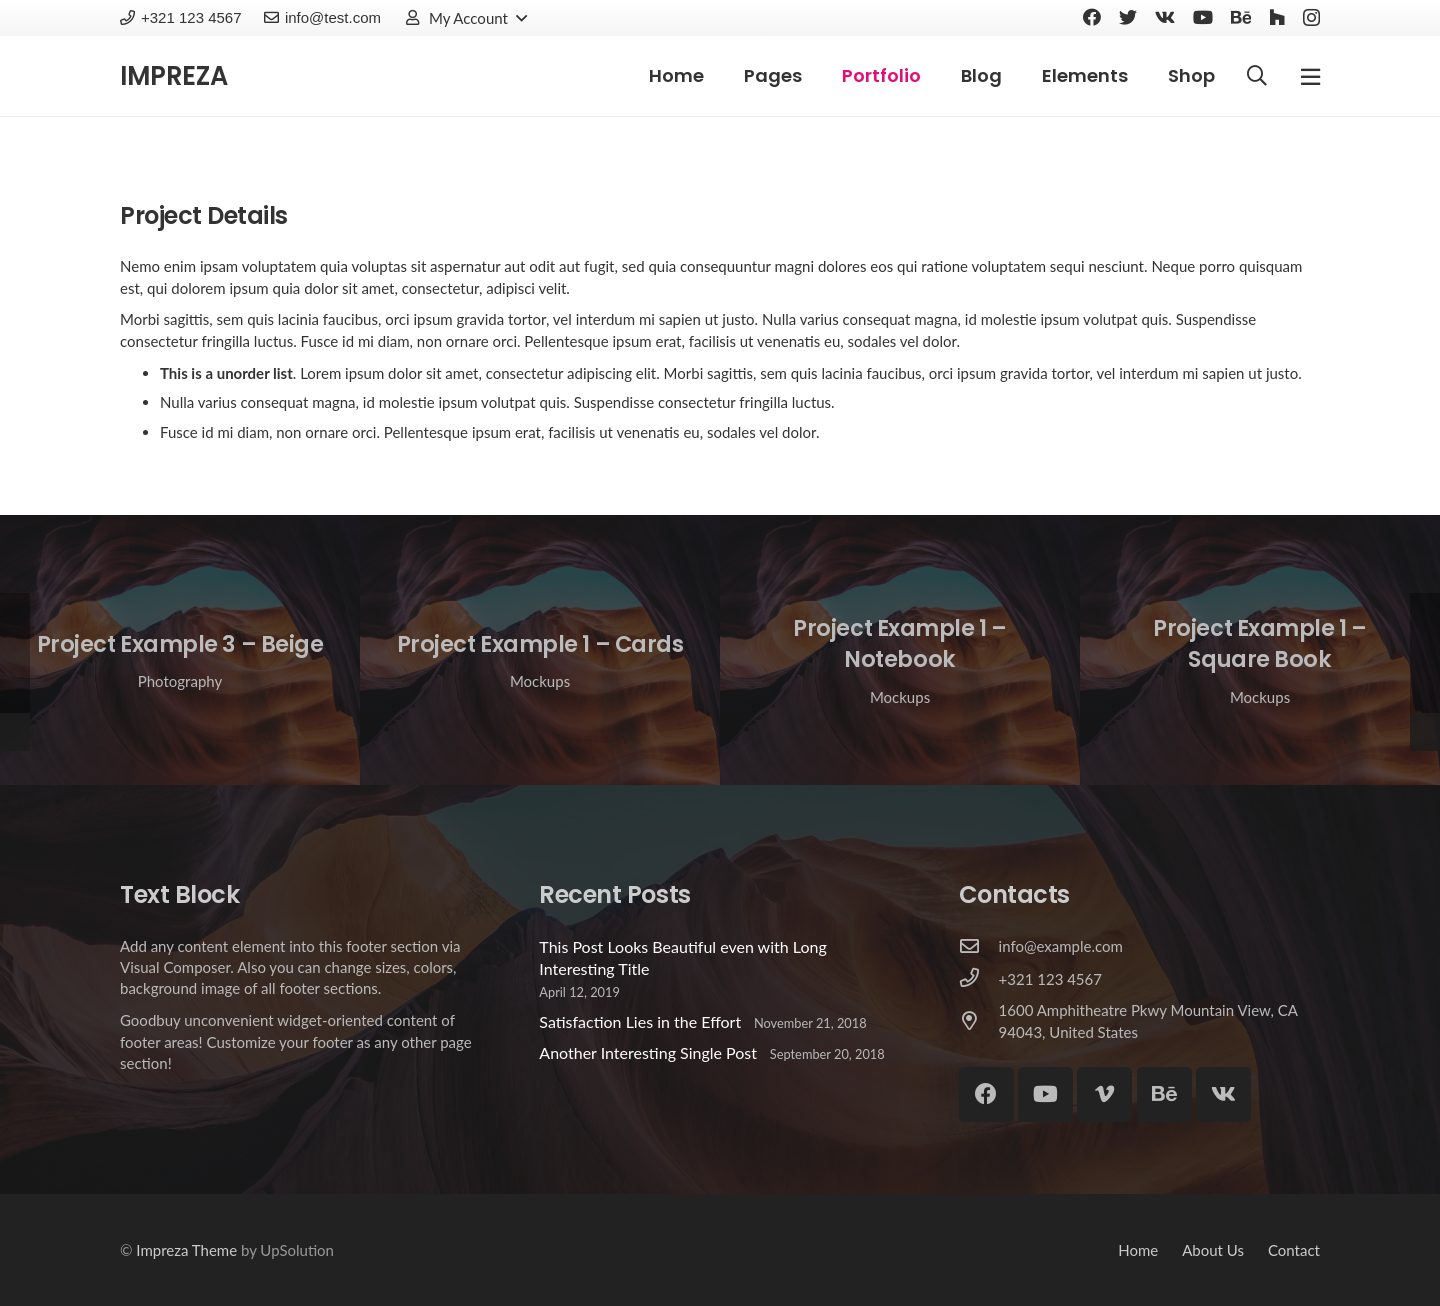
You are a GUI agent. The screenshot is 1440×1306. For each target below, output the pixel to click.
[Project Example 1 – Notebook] (900, 650)
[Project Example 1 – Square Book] (1260, 650)
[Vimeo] (1104, 1094)
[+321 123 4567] (979, 979)
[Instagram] (1311, 18)
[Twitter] (1128, 17)
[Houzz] (1277, 17)
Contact (1294, 1250)
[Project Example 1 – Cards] (540, 650)
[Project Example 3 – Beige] (180, 650)
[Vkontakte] (1165, 17)
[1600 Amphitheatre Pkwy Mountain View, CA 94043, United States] (979, 1022)
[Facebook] (1092, 17)
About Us (1213, 1250)
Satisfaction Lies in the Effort (640, 1021)
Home (1138, 1250)
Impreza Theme (186, 1250)
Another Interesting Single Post (648, 1052)
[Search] (1257, 76)
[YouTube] (1203, 17)
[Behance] (1241, 17)
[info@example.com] (979, 947)
